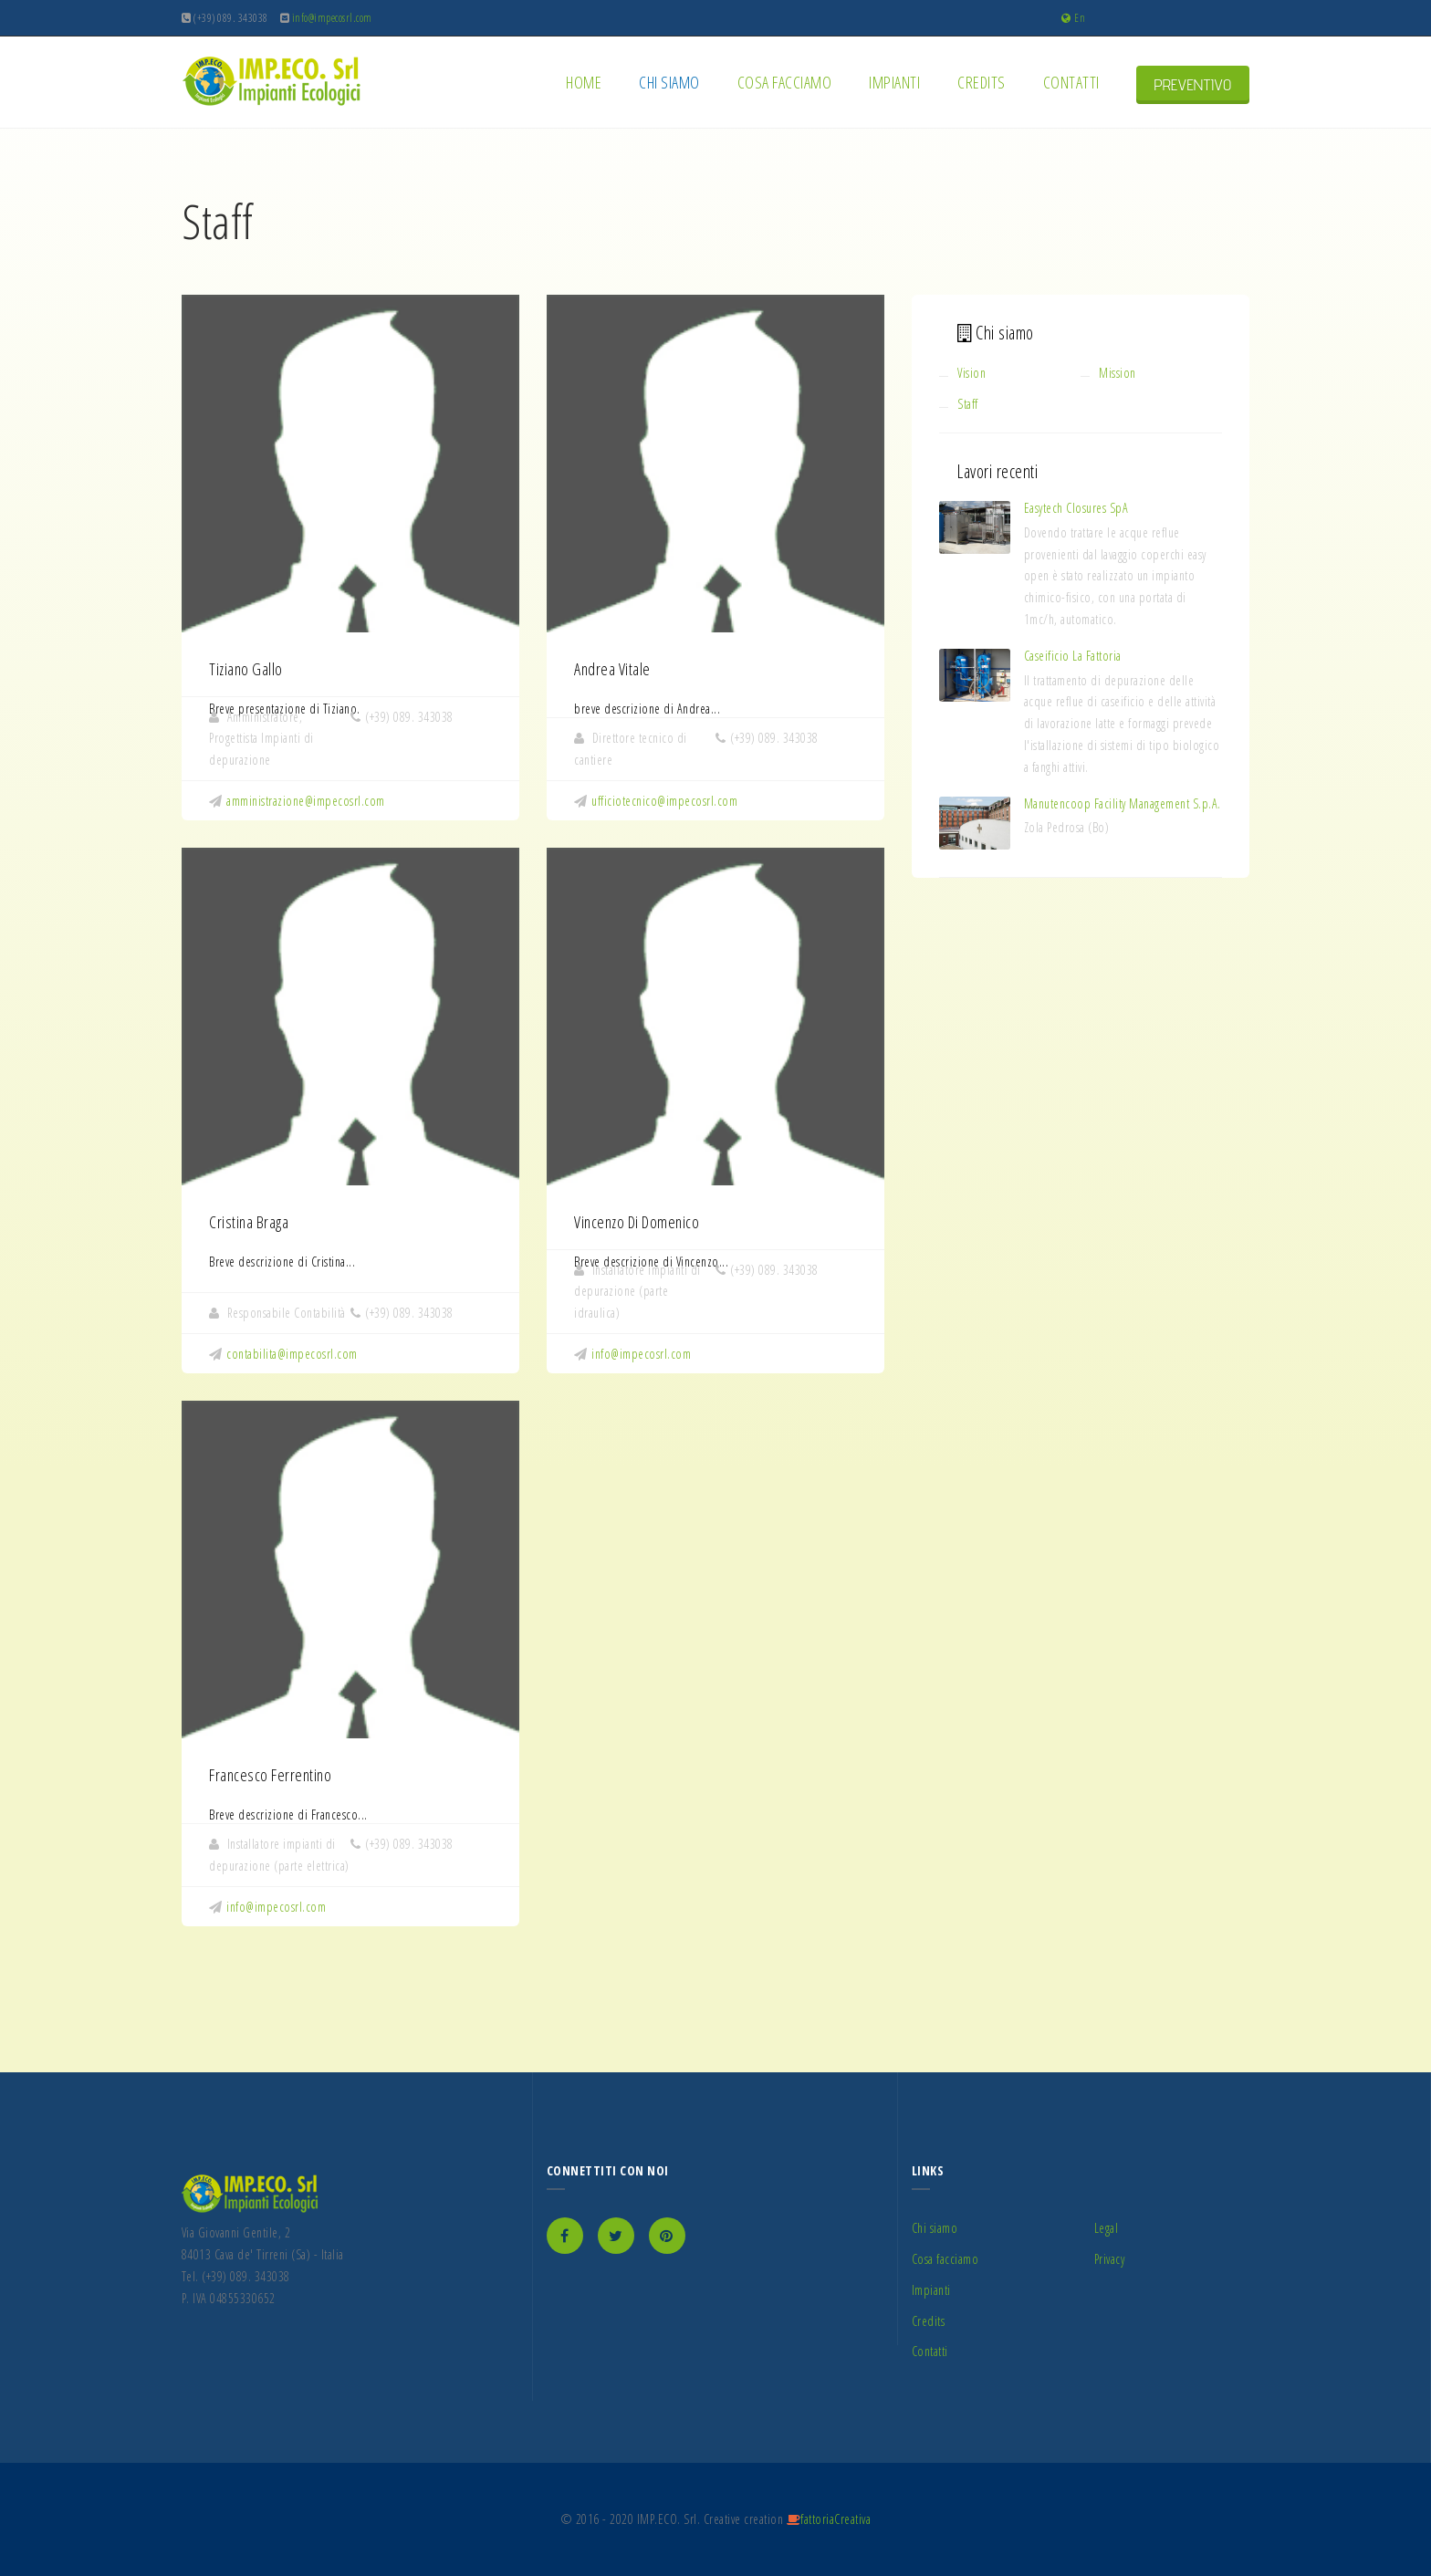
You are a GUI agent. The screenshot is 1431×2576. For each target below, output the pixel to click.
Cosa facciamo (787, 82)
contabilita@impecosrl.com (292, 1353)
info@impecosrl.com (641, 1353)
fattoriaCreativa (835, 2519)
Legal (1106, 2228)
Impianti (897, 82)
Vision (971, 372)
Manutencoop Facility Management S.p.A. (1122, 803)
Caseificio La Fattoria (1073, 655)
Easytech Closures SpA (1076, 507)
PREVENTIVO (1193, 84)
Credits (983, 82)
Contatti (1074, 82)
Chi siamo (672, 82)
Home (586, 82)
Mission (1117, 372)
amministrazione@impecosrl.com (305, 800)
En (1073, 18)
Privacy (1109, 2259)
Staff (967, 403)
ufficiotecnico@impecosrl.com (664, 800)
